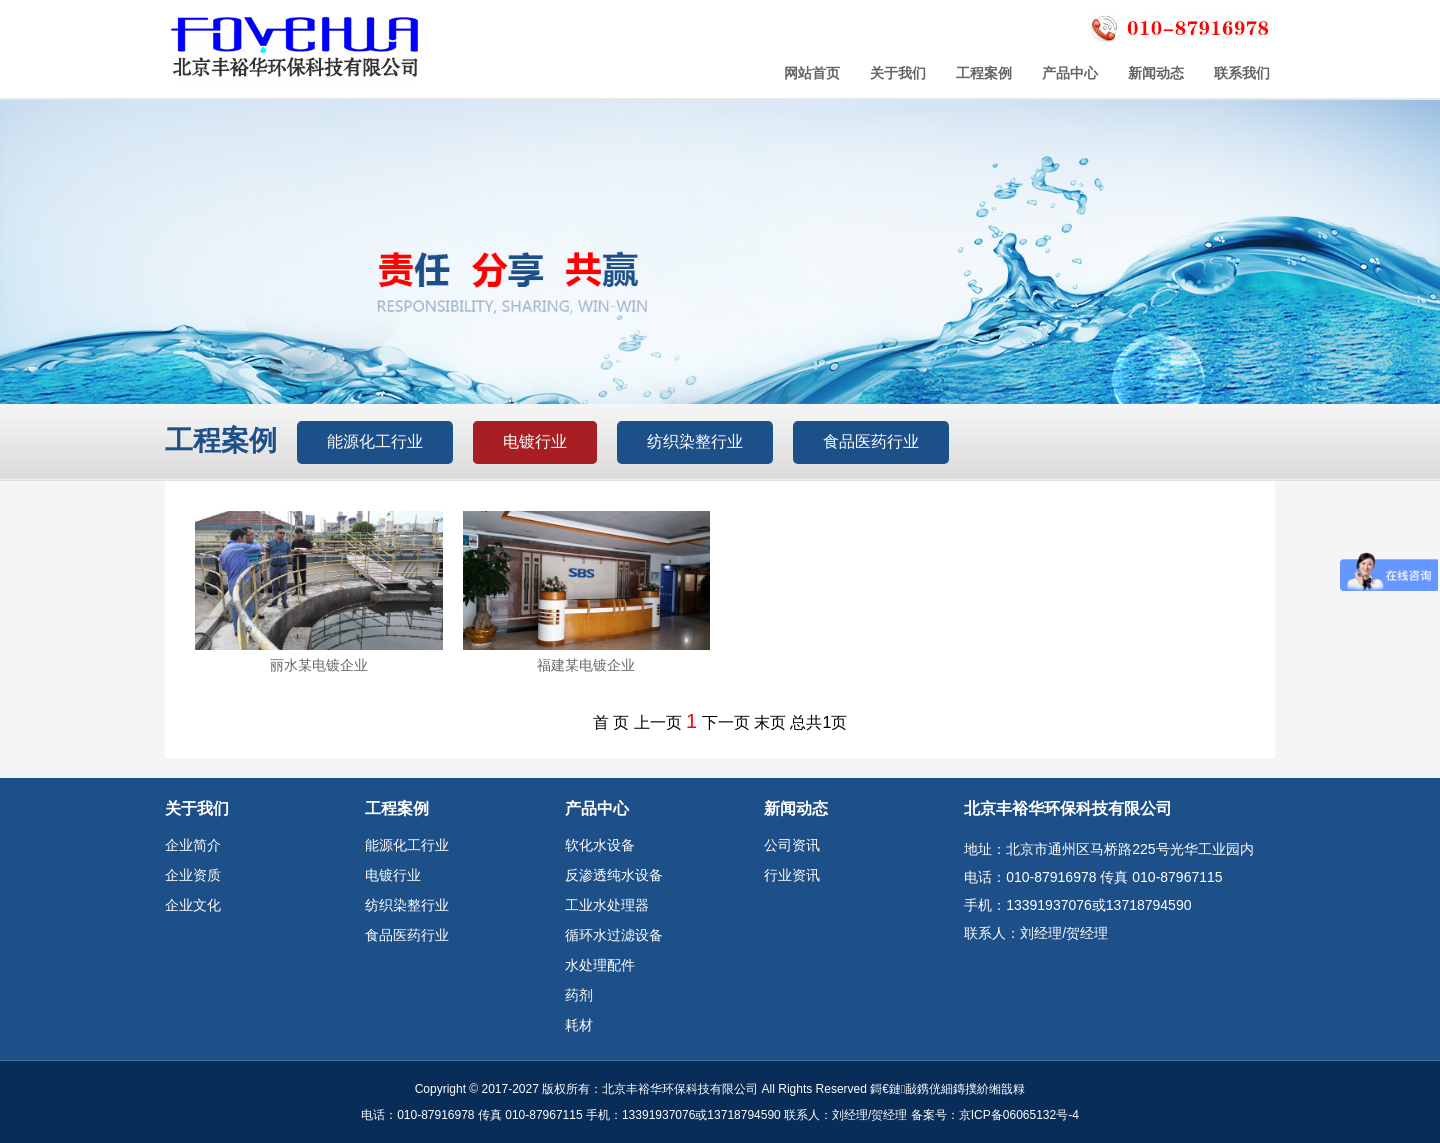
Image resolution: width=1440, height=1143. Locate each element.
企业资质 (193, 875)
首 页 (611, 722)
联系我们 (1242, 73)
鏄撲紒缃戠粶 (989, 1089)
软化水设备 (600, 845)
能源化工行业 (375, 441)
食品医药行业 (871, 441)
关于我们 (898, 73)
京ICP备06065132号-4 (1019, 1115)
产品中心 (1070, 73)
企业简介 (193, 845)
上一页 (658, 722)
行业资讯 (792, 875)
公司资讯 (792, 845)
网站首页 (812, 73)
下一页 (726, 722)
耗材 (579, 1025)
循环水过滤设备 (614, 935)
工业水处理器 (607, 905)
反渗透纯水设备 (614, 875)
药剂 (579, 995)
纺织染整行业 (695, 441)
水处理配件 (600, 965)
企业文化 (193, 905)
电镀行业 (535, 441)
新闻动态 (1156, 73)
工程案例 (984, 73)
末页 (770, 722)
